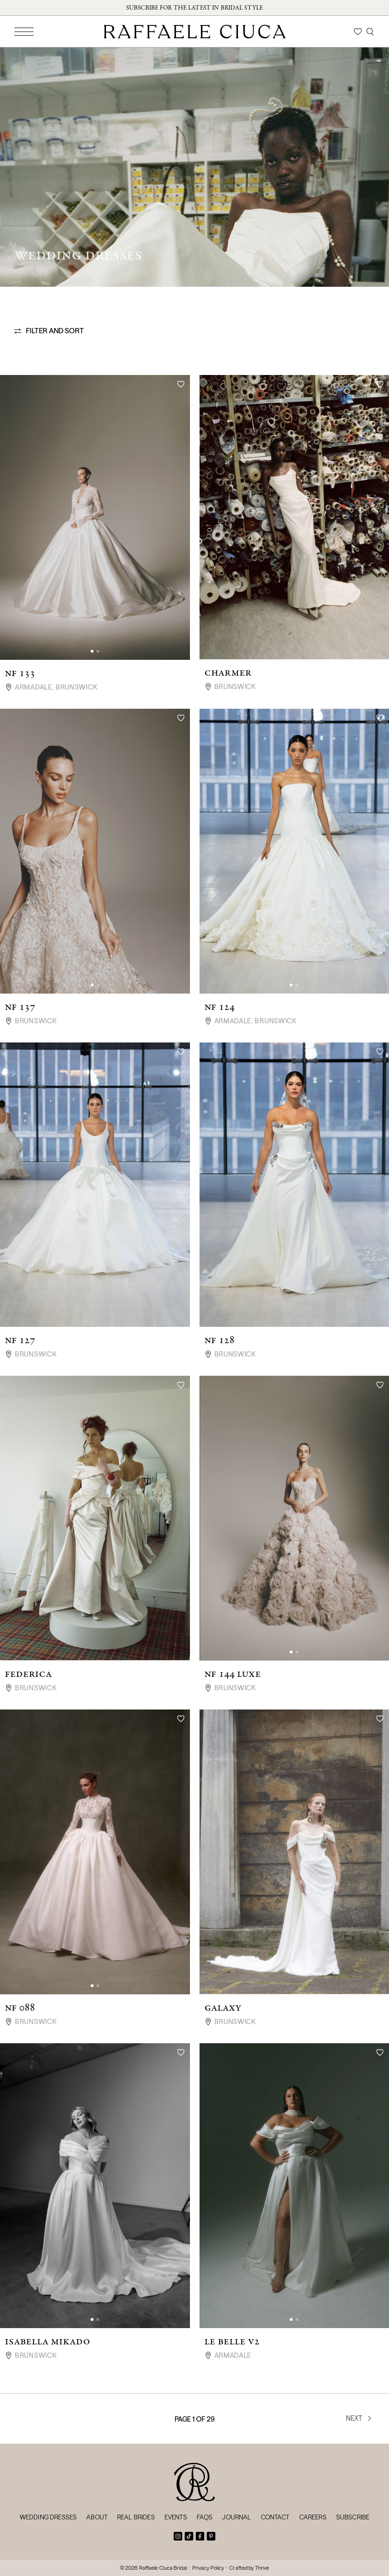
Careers (313, 2517)
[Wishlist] (358, 31)
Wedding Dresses (48, 2517)
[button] (92, 651)
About (96, 2517)
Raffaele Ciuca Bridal (163, 2567)
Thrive (262, 2567)
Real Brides (136, 2517)
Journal (236, 2517)
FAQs (205, 2517)
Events (176, 2517)
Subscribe (352, 2517)
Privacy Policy (208, 2567)
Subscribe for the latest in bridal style (194, 8)
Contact (275, 2517)
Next (359, 2418)
